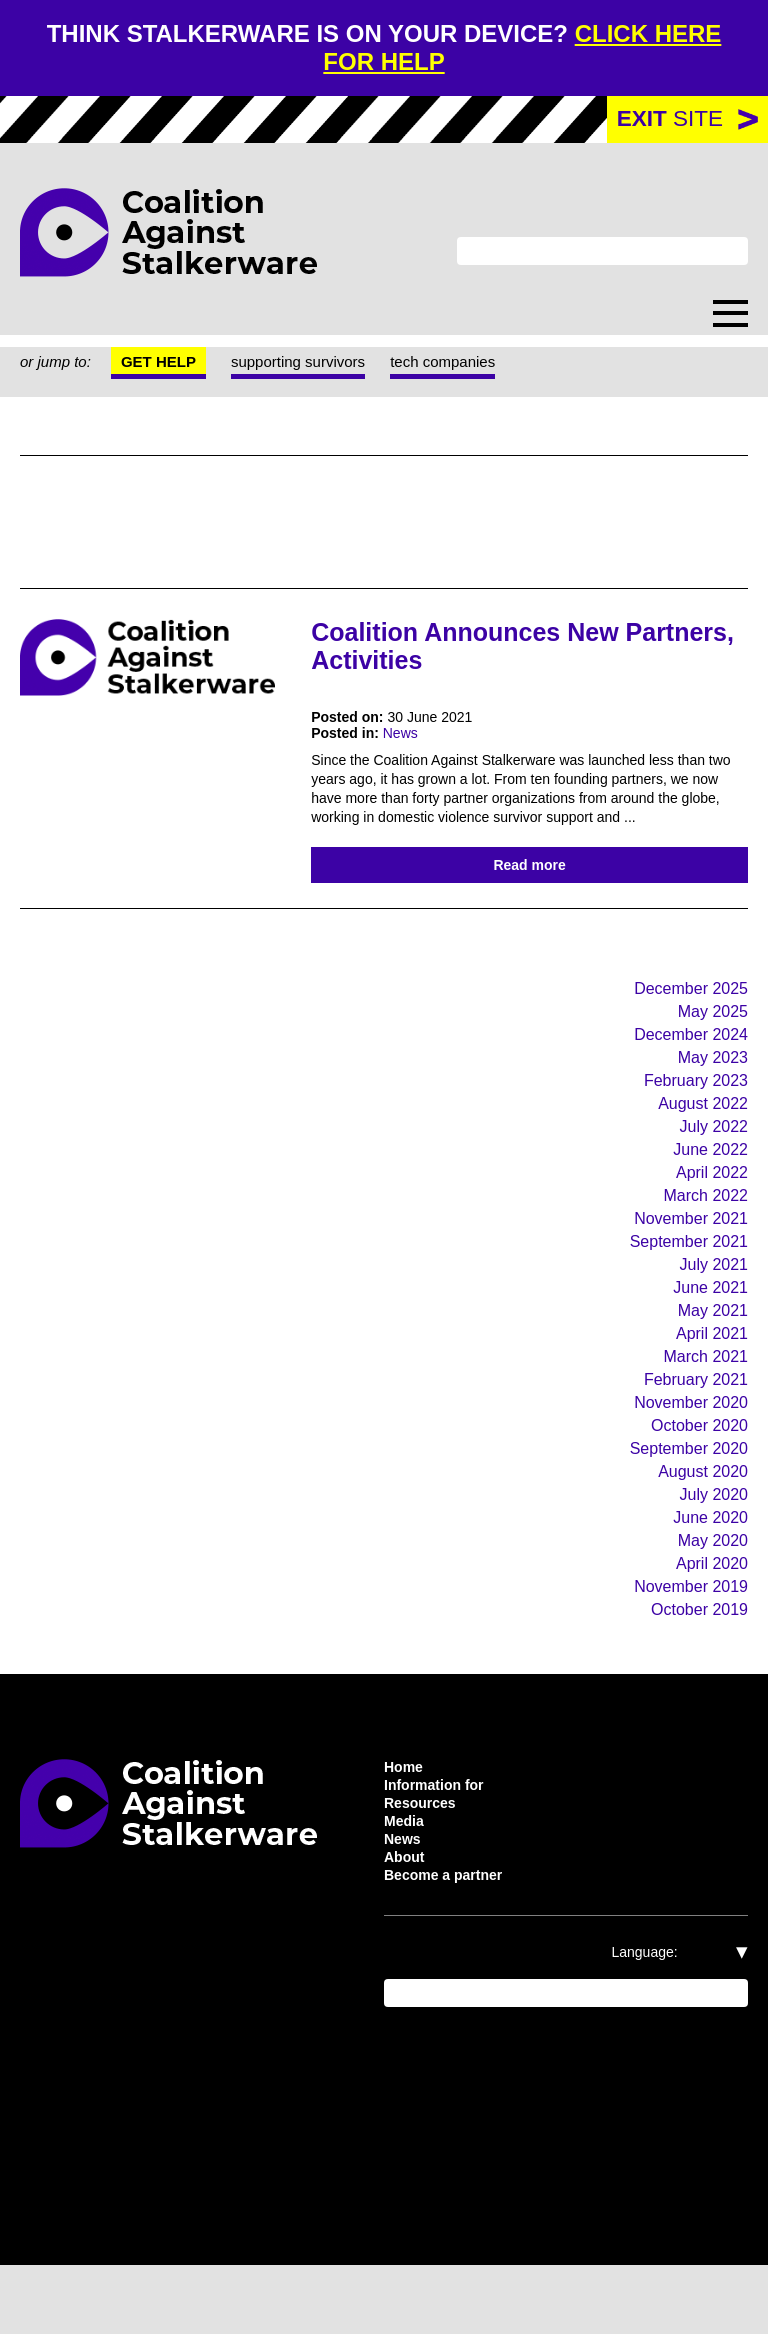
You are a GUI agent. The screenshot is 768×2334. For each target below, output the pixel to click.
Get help (169, 365)
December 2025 (684, 1016)
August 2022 (697, 1136)
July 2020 (710, 1544)
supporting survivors (318, 365)
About (407, 1923)
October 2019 (695, 1664)
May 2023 (710, 1088)
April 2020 (708, 1616)
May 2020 (709, 1592)
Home (406, 1823)
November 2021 (685, 1256)
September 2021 (682, 1280)
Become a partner (451, 1943)
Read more (529, 891)
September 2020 (680, 1496)
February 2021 (692, 1424)
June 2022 (707, 1184)
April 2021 (710, 1376)
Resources (421, 1863)
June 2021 (708, 1328)
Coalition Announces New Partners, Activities (479, 648)
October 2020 (693, 1472)
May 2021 (712, 1352)
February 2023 (691, 1112)
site (669, 121)
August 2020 (696, 1520)
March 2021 (703, 1400)
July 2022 (711, 1160)
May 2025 (710, 1040)
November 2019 (685, 1640)
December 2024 (683, 1064)
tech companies (478, 365)
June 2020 (706, 1568)
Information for (440, 1843)
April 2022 (709, 1208)
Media (406, 1883)
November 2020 (683, 1448)
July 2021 (712, 1304)
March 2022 (702, 1232)
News (407, 738)
